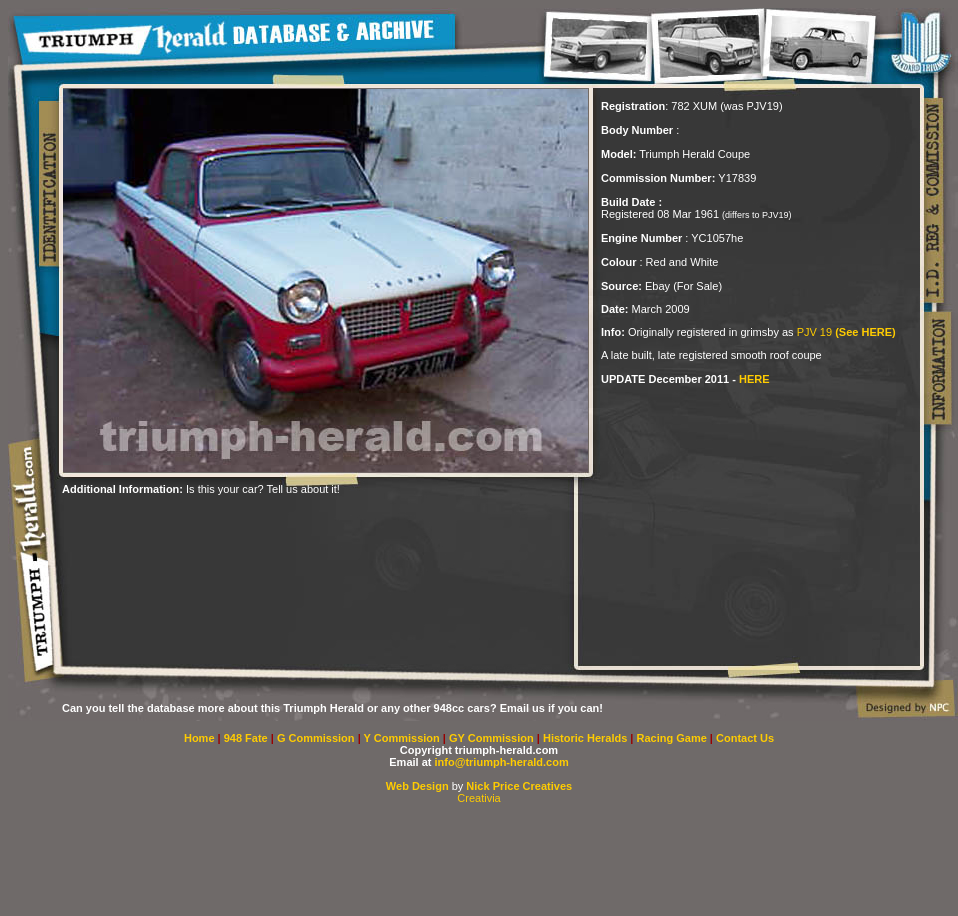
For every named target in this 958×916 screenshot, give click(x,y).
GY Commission (491, 738)
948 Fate (247, 738)
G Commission (317, 738)
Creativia (478, 798)
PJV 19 (846, 332)
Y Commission (403, 738)
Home (199, 738)
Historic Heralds (586, 738)
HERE (754, 379)
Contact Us (745, 738)
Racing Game (673, 738)
